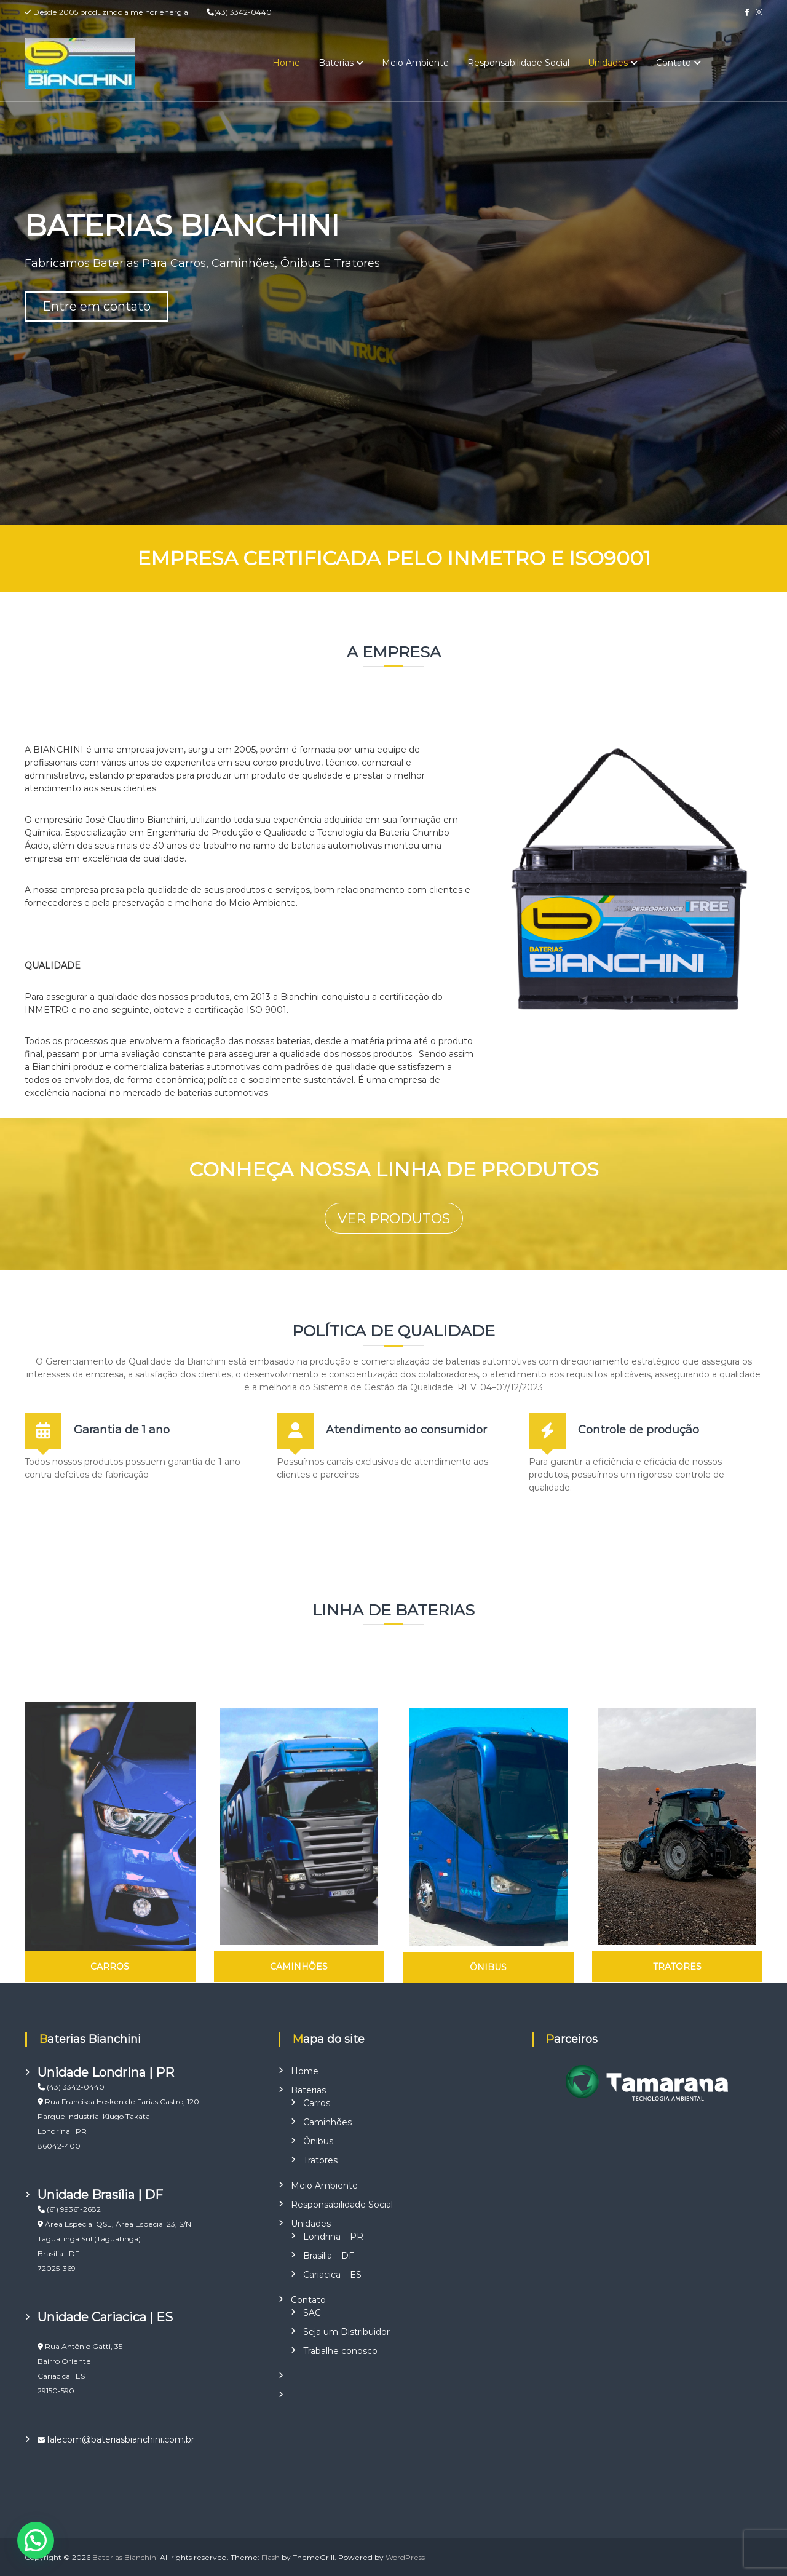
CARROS (109, 1966)
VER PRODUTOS (394, 1218)
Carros (316, 2103)
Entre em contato (96, 306)
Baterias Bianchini (125, 2557)
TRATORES (677, 1966)
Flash (270, 2557)
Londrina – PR (333, 2236)
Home (286, 62)
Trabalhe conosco (340, 2350)
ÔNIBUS (488, 1967)
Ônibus (318, 2141)
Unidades (608, 62)
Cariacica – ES (332, 2274)
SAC (312, 2312)
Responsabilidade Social (518, 62)
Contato (673, 62)
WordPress (405, 2557)
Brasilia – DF (328, 2255)
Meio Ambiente (415, 62)
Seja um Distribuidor (346, 2331)
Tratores (320, 2160)
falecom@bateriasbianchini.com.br (120, 2439)
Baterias (336, 62)
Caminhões (327, 2122)
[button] (35, 2540)
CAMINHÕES (299, 1966)
